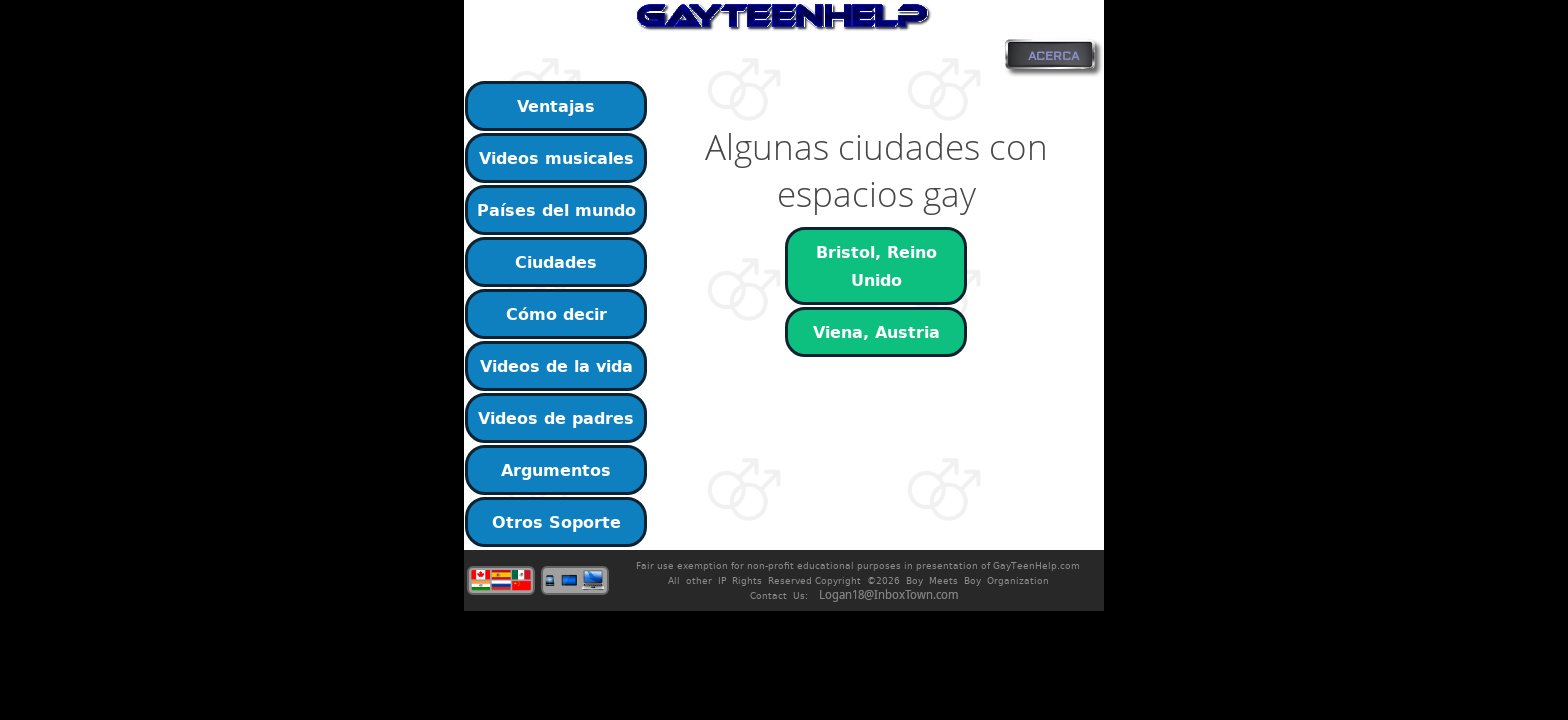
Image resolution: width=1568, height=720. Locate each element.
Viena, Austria (876, 332)
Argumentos (556, 470)
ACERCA (1053, 56)
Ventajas (556, 106)
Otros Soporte (556, 522)
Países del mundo (556, 210)
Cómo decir (556, 314)
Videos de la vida (556, 366)
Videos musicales (556, 158)
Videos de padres (556, 418)
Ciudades (556, 262)
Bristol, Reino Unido (876, 266)
